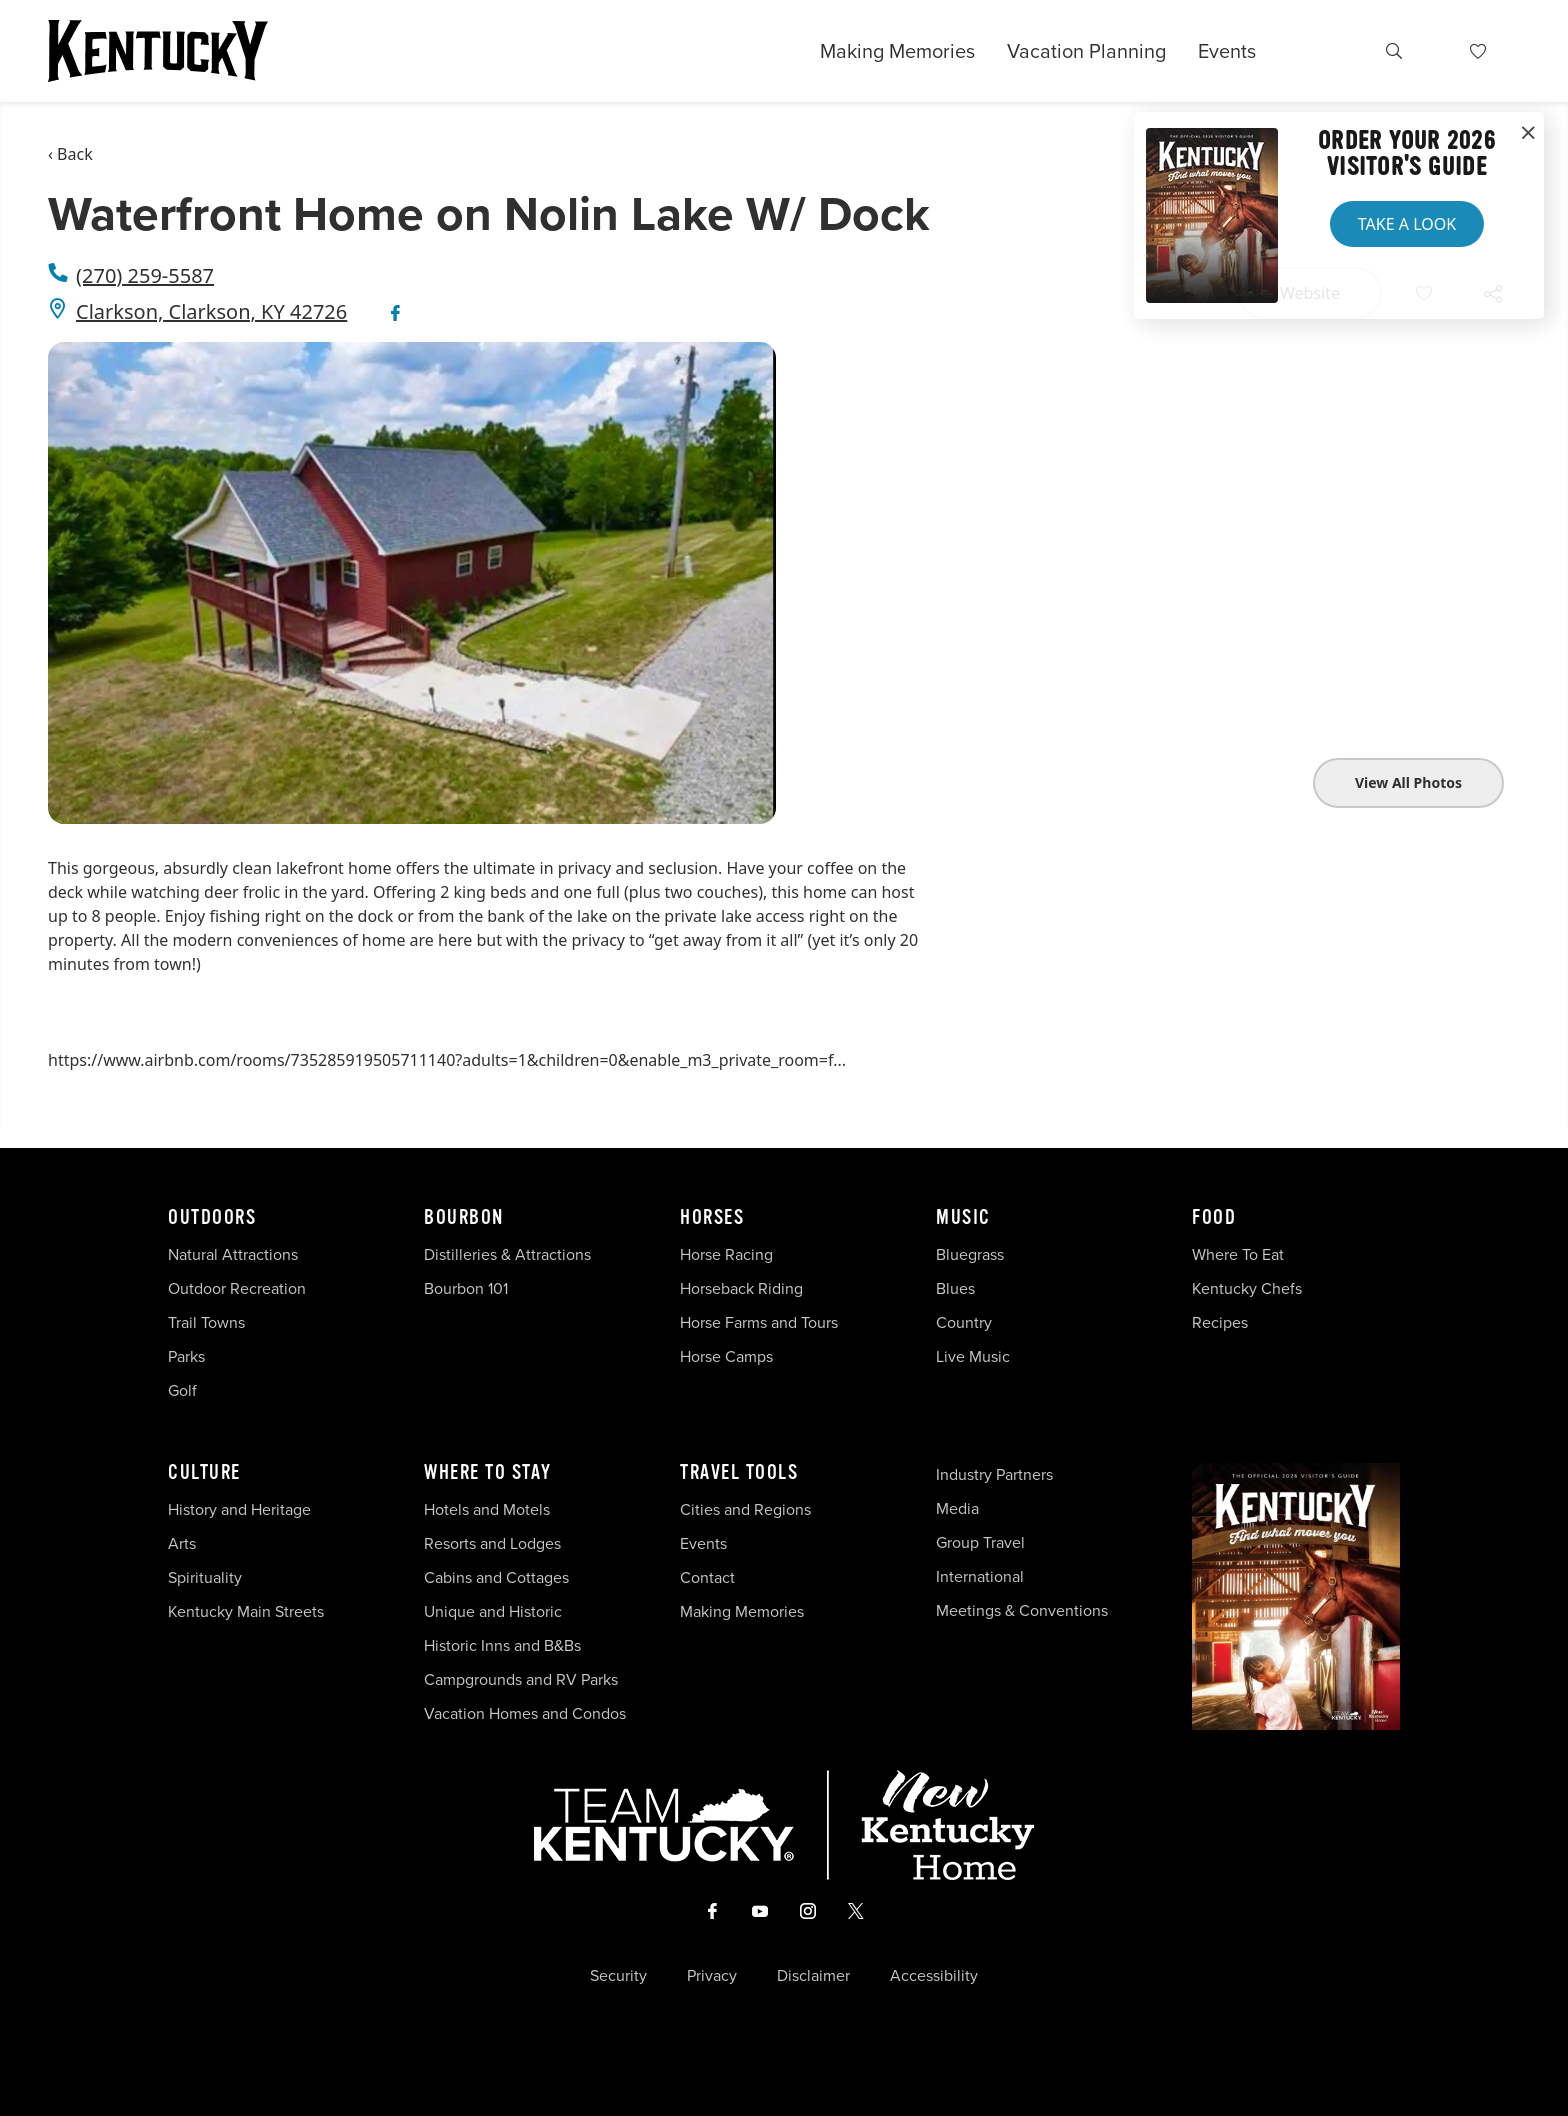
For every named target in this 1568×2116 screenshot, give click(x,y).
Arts (182, 1543)
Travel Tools (739, 1473)
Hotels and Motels (487, 1509)
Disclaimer (813, 1976)
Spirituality (207, 1577)
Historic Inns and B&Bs (502, 1645)
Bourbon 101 (466, 1288)
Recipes (1222, 1322)
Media (957, 1508)
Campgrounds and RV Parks (521, 1679)
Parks (186, 1356)
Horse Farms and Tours (759, 1322)
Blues (955, 1288)
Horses (712, 1218)
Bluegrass (970, 1254)
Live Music (973, 1356)
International (980, 1576)
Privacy (712, 1976)
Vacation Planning (1086, 51)
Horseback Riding (741, 1288)
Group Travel (980, 1542)
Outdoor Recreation (237, 1288)
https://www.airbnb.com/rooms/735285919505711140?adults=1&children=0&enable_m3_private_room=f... (447, 1060)
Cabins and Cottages (496, 1577)
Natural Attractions (233, 1254)
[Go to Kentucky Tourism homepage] (158, 51)
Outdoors (212, 1218)
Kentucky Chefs (1247, 1288)
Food (1214, 1218)
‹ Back (70, 154)
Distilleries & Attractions (507, 1254)
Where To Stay (488, 1473)
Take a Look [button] (1407, 224)
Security (618, 1976)
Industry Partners (994, 1474)
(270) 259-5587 (145, 275)
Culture (204, 1473)
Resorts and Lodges (492, 1543)
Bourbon (464, 1218)
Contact (707, 1577)
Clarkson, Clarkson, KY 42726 (211, 311)
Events (1227, 51)
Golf (182, 1390)
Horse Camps (726, 1356)
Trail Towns (206, 1322)
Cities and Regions (745, 1509)
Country (964, 1322)
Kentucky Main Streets (246, 1611)
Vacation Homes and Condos (525, 1713)
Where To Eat (1238, 1254)
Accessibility (934, 1976)
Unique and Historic (493, 1611)
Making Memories (897, 51)
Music (963, 1218)
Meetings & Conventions (1022, 1610)
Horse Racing (726, 1254)
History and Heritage (241, 1509)
